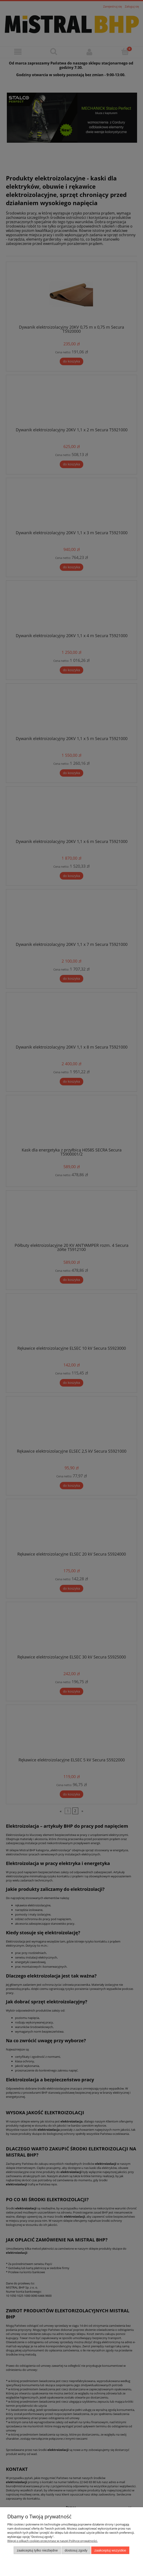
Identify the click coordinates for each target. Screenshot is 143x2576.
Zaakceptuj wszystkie (110, 2550)
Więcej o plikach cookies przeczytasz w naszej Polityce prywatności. (52, 2541)
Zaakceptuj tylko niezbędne (37, 2550)
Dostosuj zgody (76, 2550)
